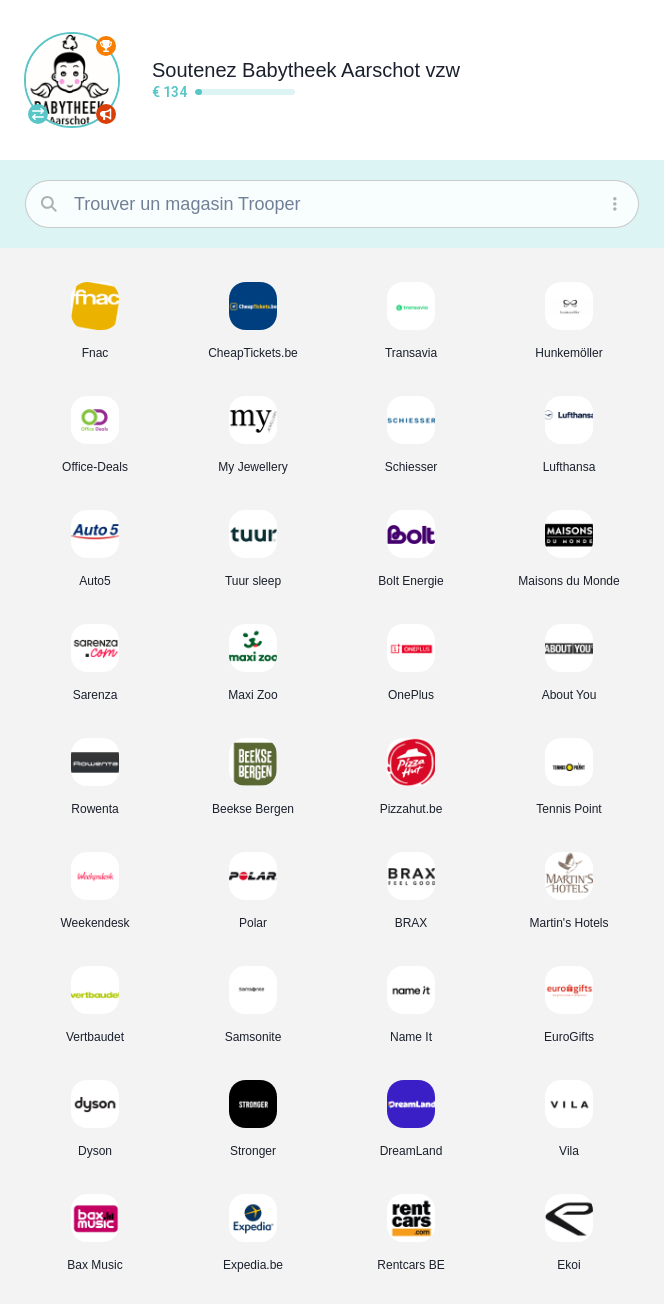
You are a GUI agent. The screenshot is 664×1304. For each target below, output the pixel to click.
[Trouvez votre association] (38, 114)
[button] (95, 320)
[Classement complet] (106, 46)
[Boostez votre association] (106, 114)
